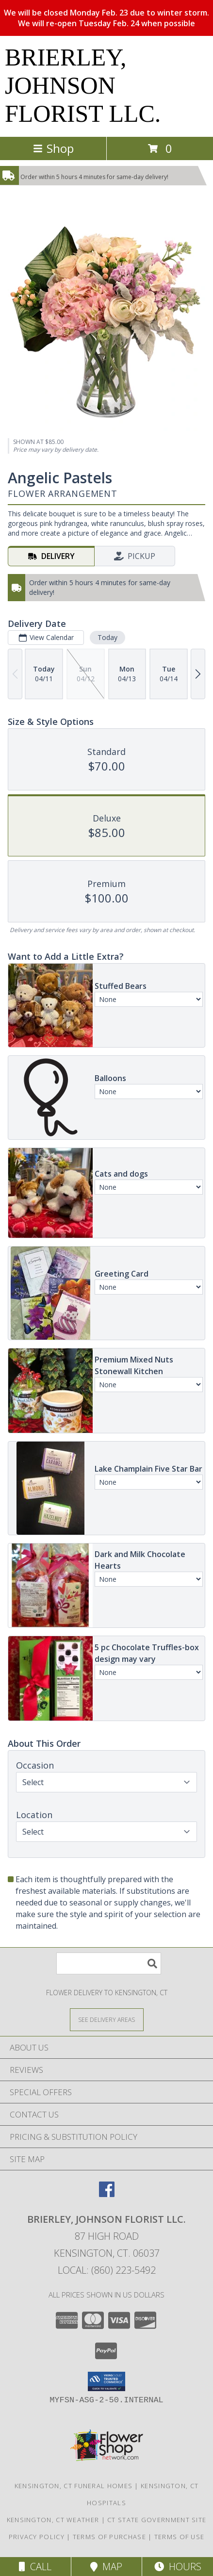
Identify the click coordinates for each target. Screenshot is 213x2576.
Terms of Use (179, 2536)
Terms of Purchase (109, 2536)
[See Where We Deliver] (107, 2019)
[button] (106, 2381)
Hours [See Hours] (177, 2566)
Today (107, 637)
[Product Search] (108, 1963)
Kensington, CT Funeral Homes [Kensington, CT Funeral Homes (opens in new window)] (73, 2485)
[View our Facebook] (107, 2193)
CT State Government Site (156, 2519)
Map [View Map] (106, 2566)
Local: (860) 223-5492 (107, 2270)
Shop (53, 148)
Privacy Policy (37, 2536)
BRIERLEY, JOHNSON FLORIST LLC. (83, 85)
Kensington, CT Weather (53, 2519)
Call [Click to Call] (35, 2566)
